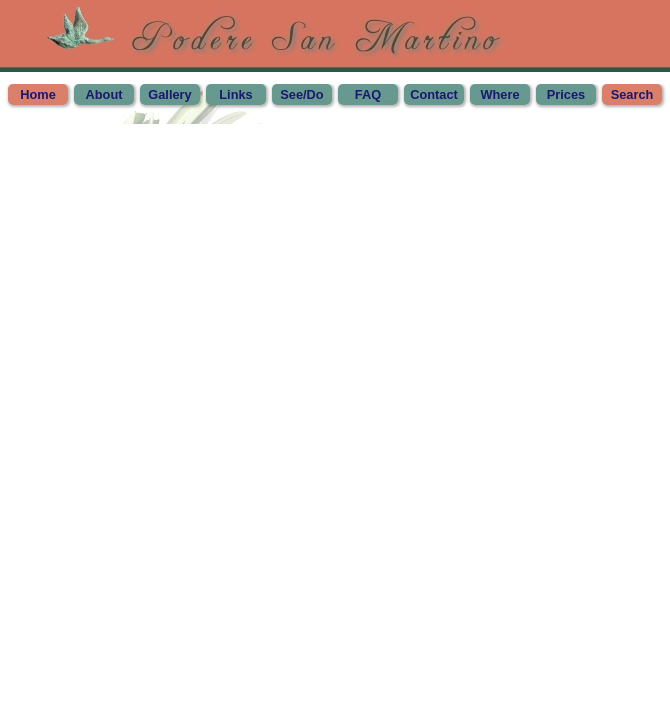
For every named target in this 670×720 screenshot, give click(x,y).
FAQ (368, 94)
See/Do (301, 94)
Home (38, 94)
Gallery (169, 94)
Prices (566, 94)
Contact (434, 94)
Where (499, 94)
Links (235, 94)
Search (632, 94)
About (104, 94)
